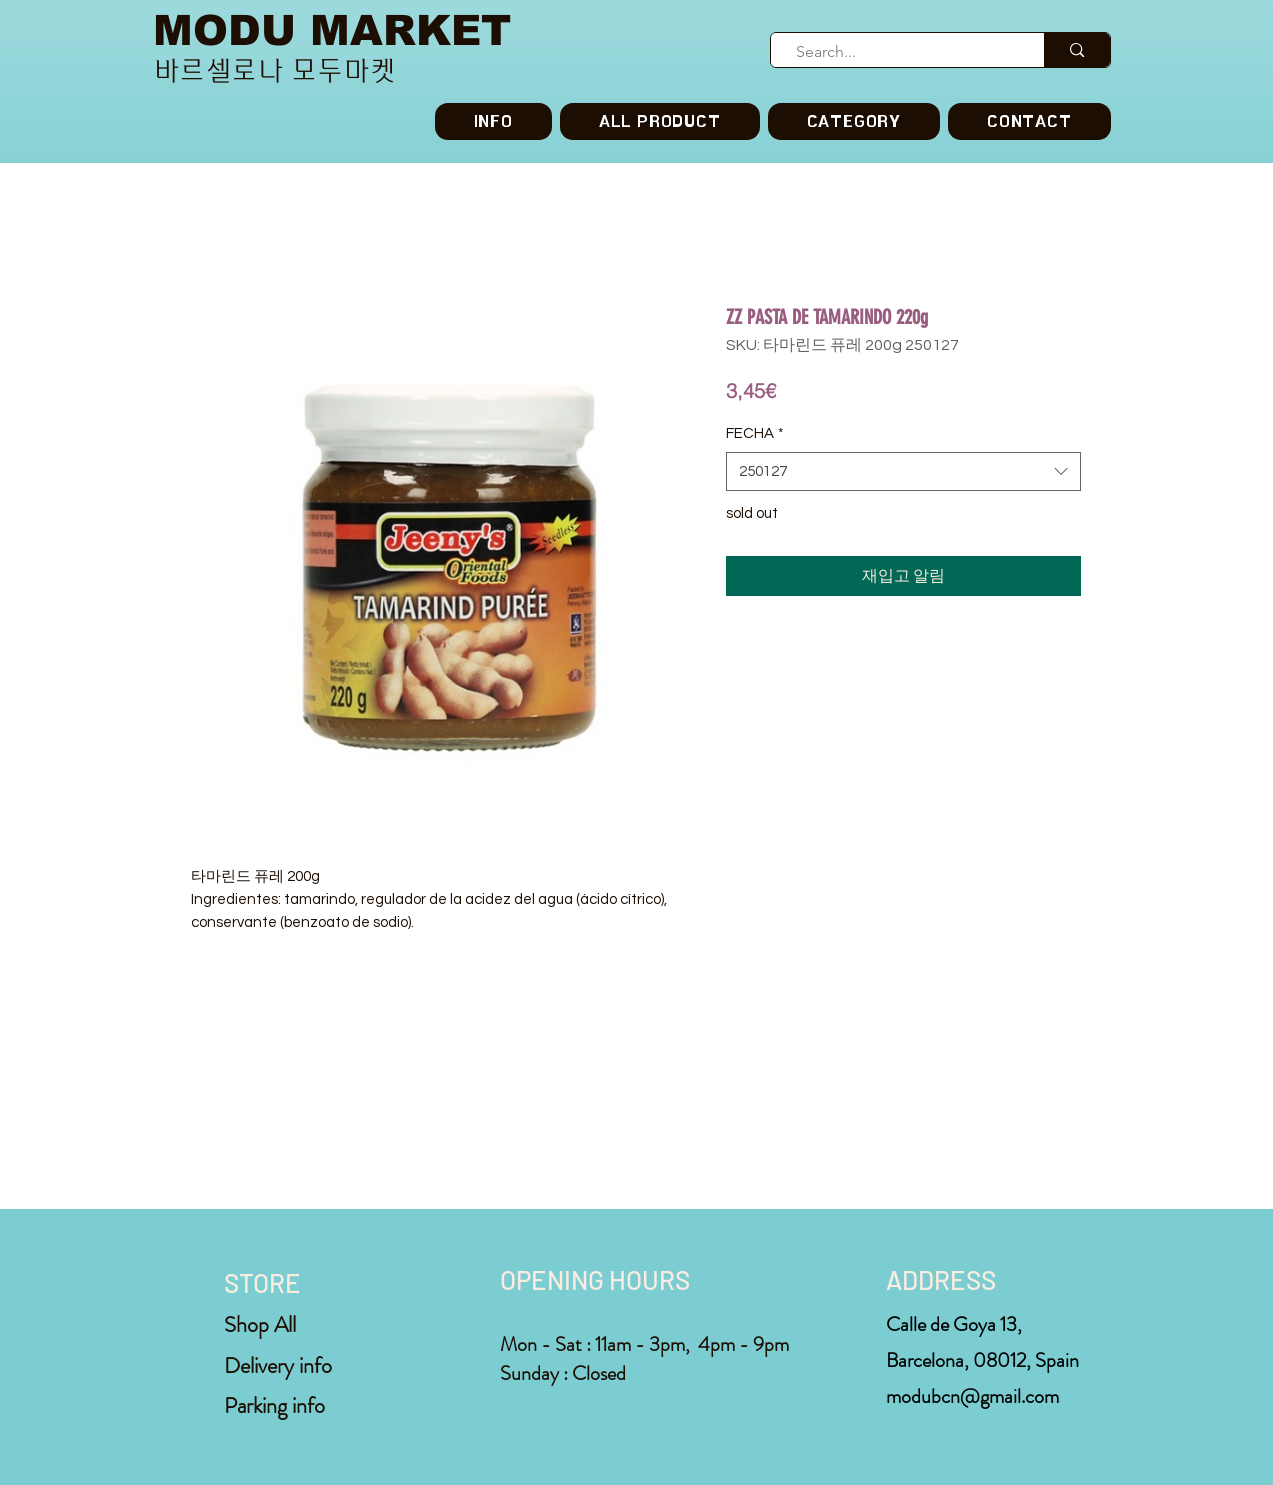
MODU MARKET (332, 30)
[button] (854, 121)
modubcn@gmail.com (972, 1396)
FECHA (755, 433)
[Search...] (899, 52)
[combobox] (903, 471)
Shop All (260, 1324)
